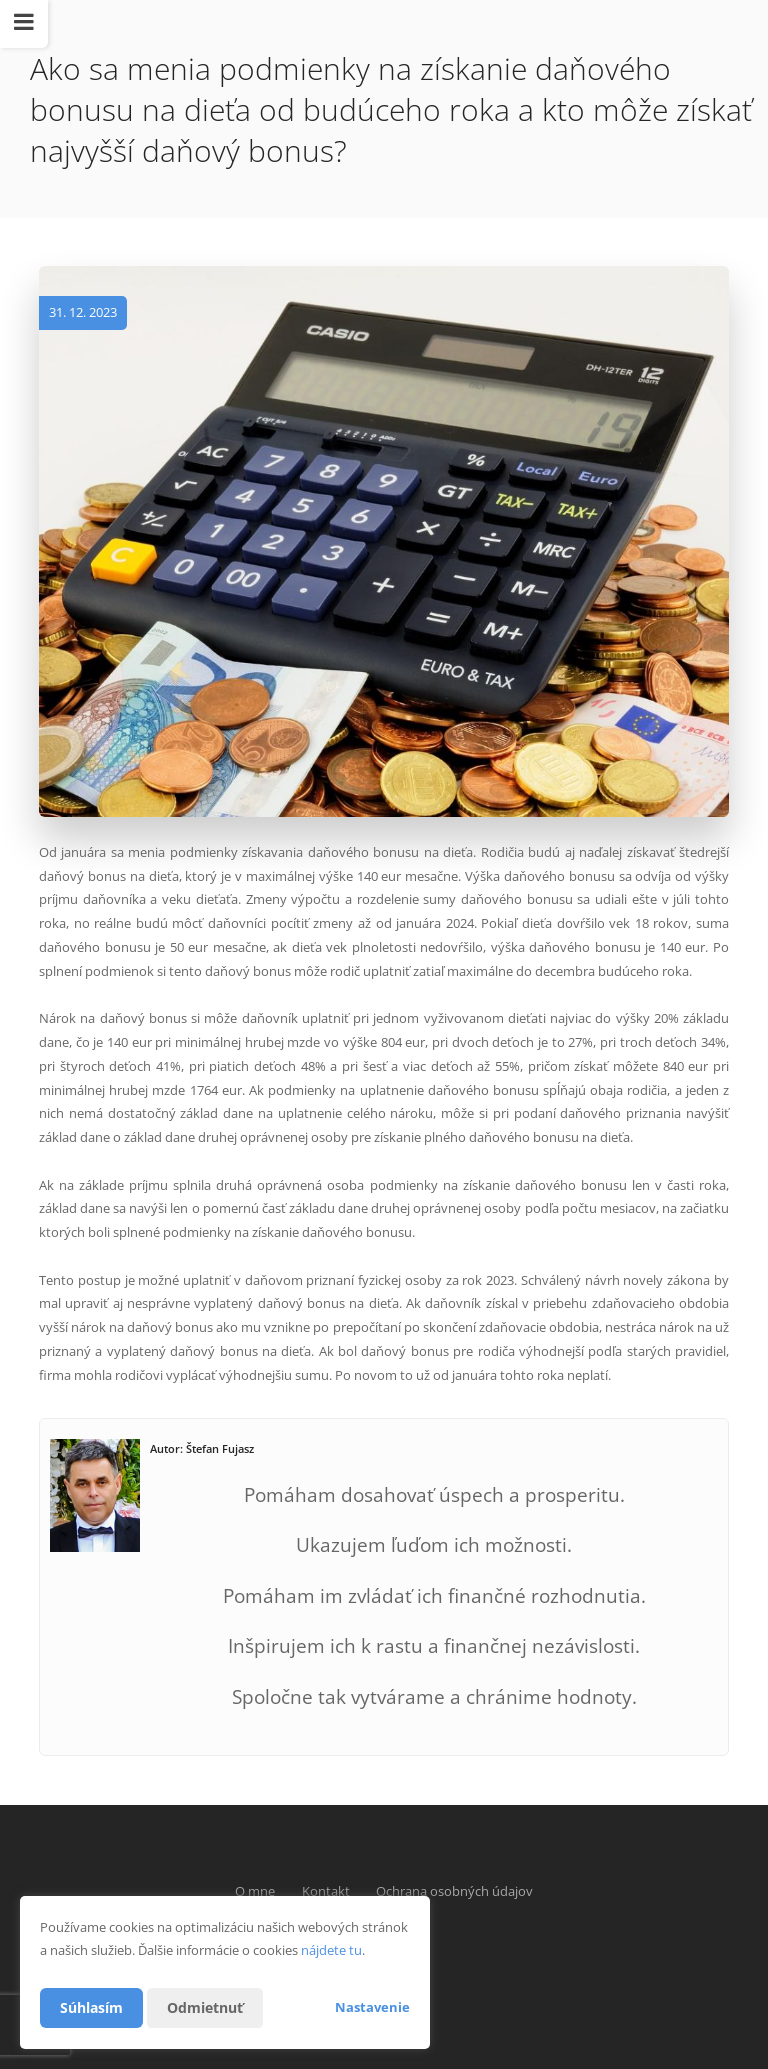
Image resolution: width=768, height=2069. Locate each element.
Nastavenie (372, 2007)
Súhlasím (91, 2007)
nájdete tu (331, 1950)
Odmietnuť (205, 2007)
